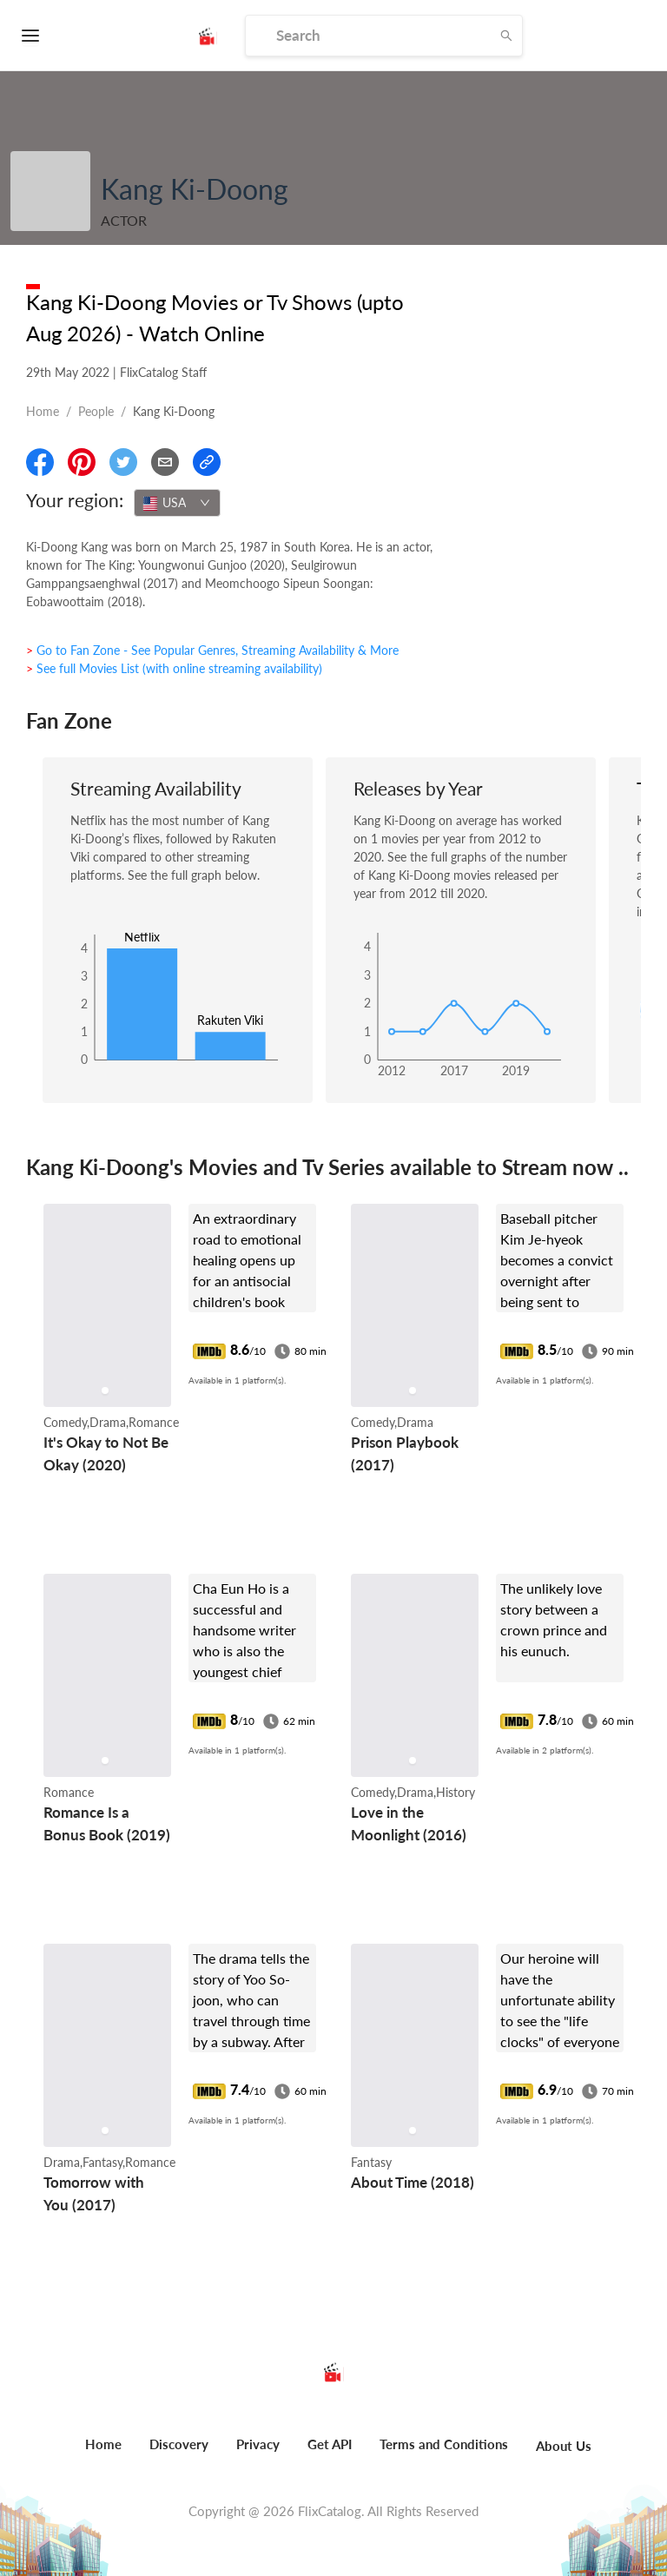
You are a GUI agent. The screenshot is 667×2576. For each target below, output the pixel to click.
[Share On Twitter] (123, 462)
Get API (329, 2444)
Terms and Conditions (444, 2444)
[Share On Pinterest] (82, 462)
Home (42, 411)
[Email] (165, 462)
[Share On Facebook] (40, 462)
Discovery (178, 2444)
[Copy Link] (207, 462)
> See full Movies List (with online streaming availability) (174, 668)
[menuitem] (103, 2453)
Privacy (258, 2444)
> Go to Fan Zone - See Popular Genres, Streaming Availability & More (212, 650)
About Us (563, 2446)
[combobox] (177, 503)
